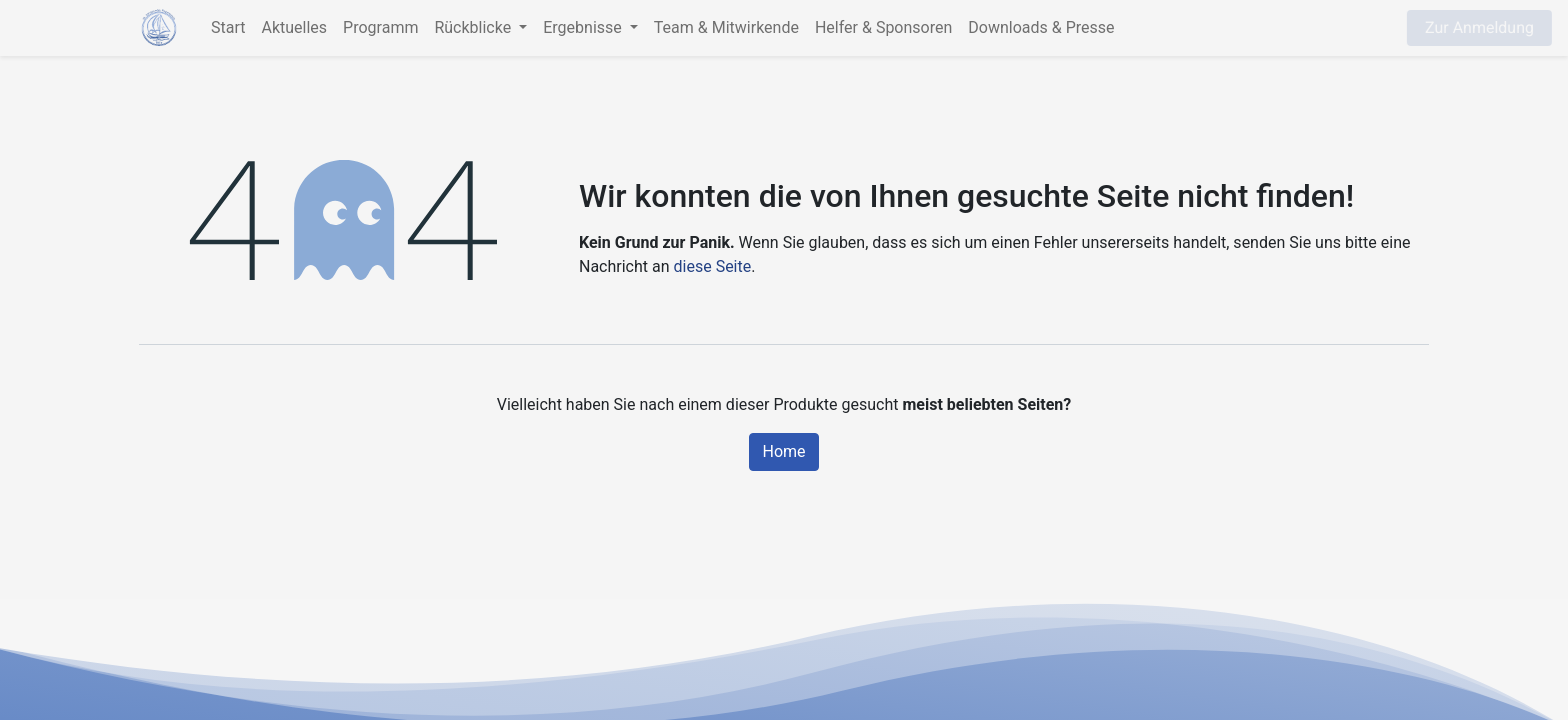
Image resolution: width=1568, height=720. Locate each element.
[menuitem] (228, 28)
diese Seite (713, 266)
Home (783, 451)
